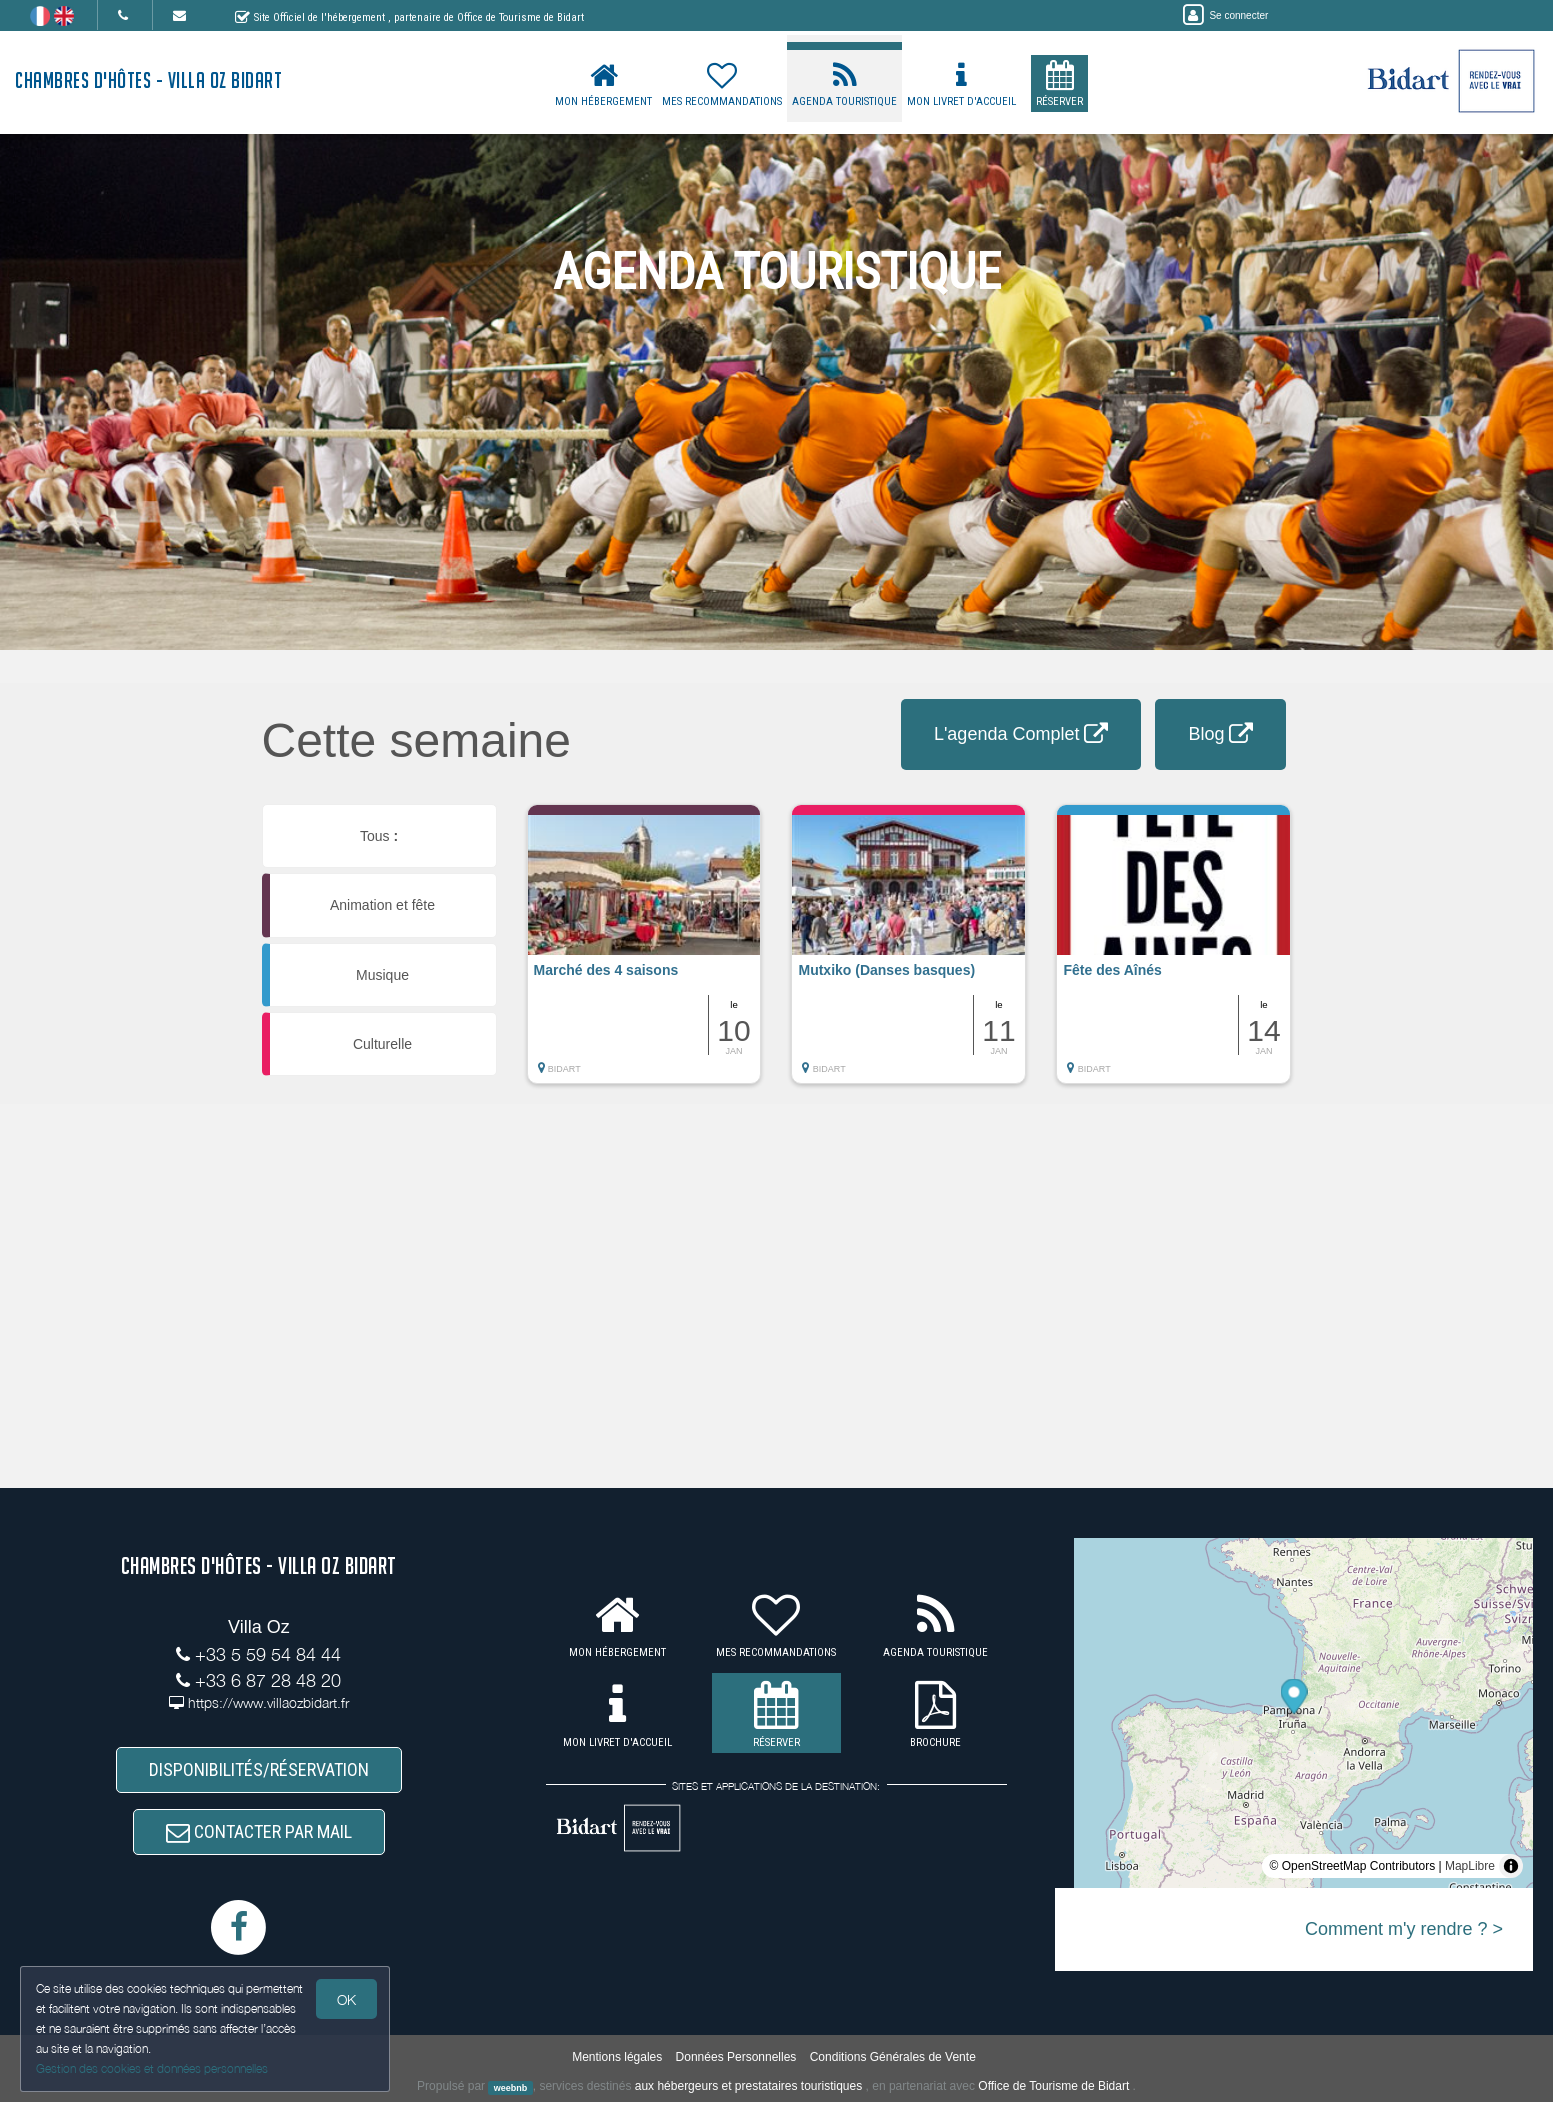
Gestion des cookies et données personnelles (152, 2068)
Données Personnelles (736, 2057)
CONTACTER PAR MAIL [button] (259, 1831)
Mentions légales (617, 2057)
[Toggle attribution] (1511, 1866)
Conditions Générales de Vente (893, 2057)
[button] (644, 954)
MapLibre (1470, 1866)
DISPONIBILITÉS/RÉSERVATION (259, 1769)
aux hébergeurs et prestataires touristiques (748, 2086)
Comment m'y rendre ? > (1404, 1929)
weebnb (511, 2087)
